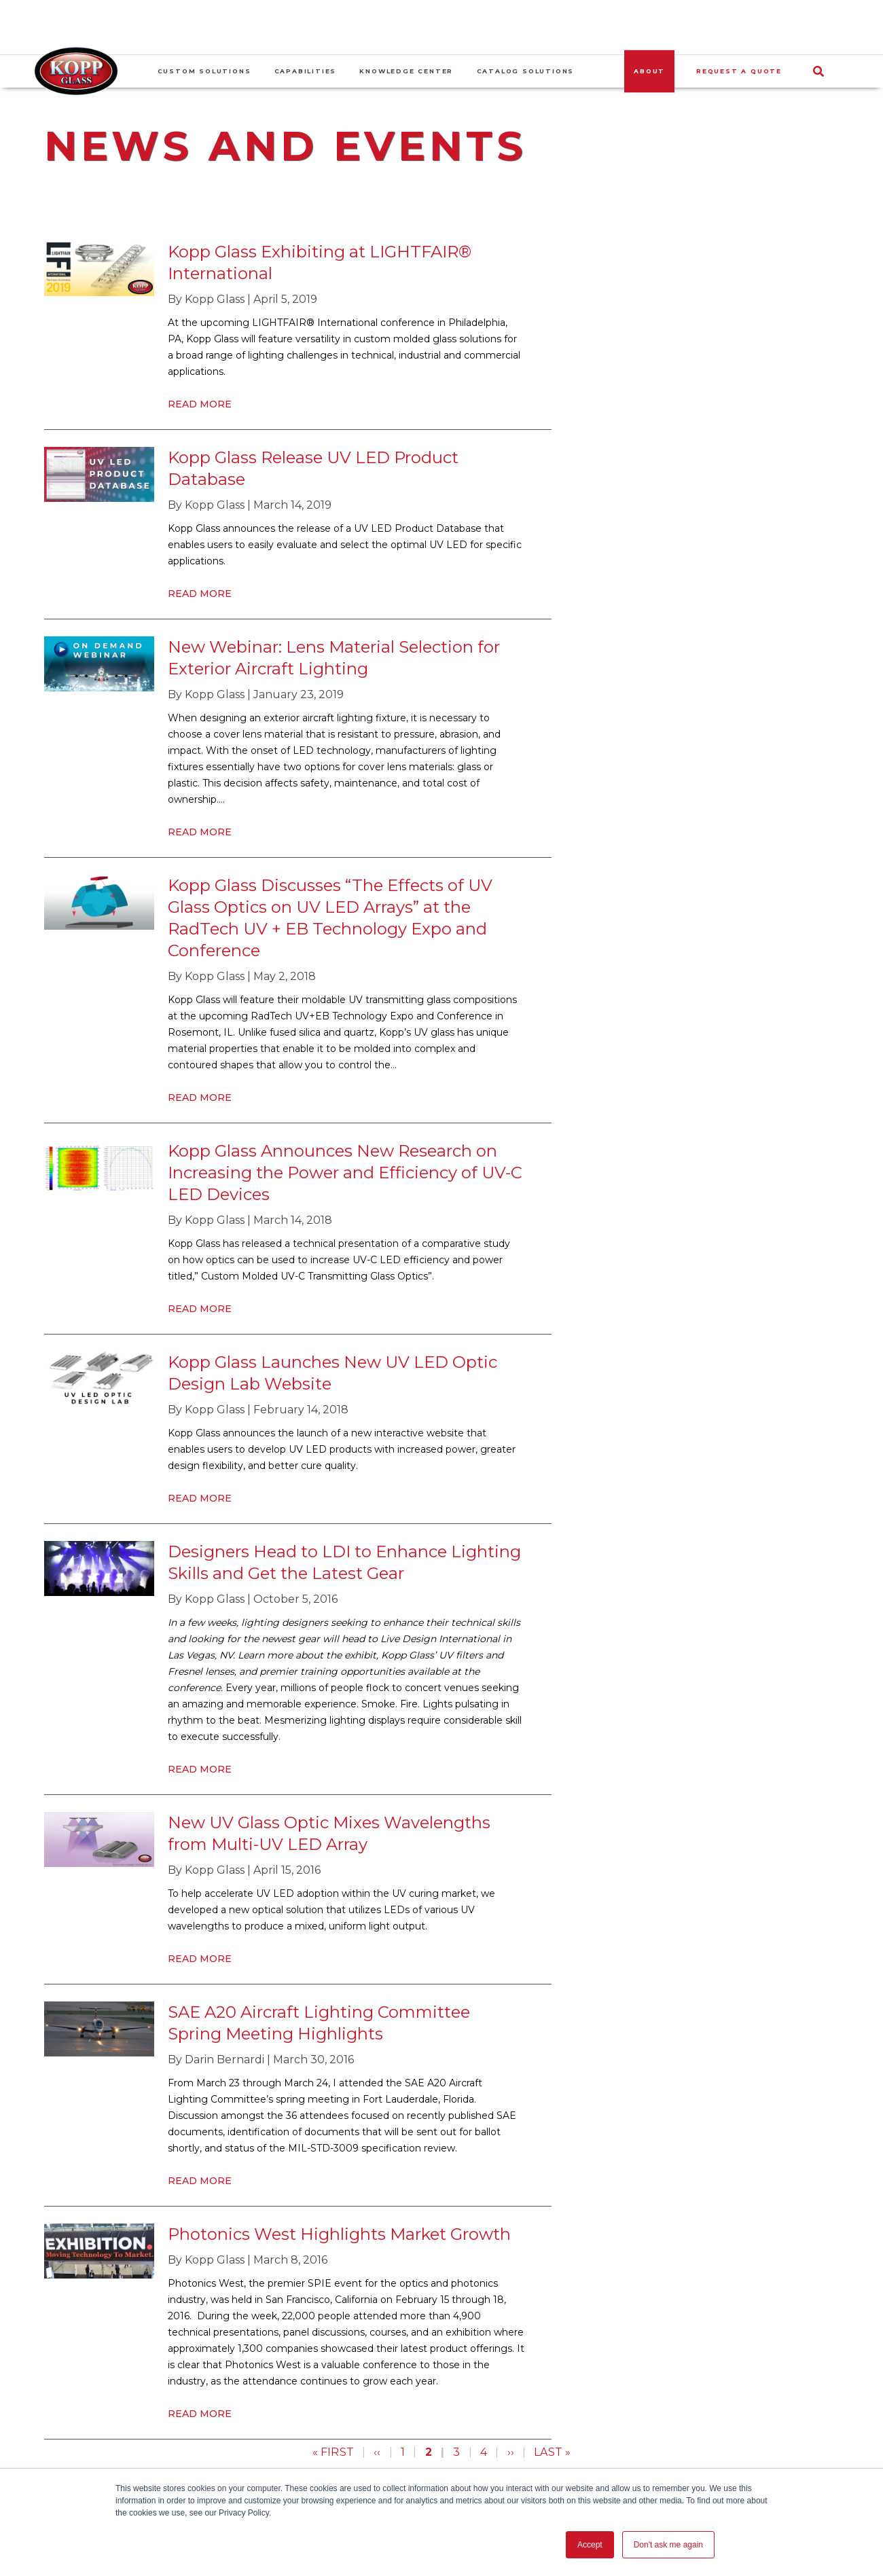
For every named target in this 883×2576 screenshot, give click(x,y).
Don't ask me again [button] (668, 2545)
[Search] (821, 71)
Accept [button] (589, 2545)
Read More (200, 404)
